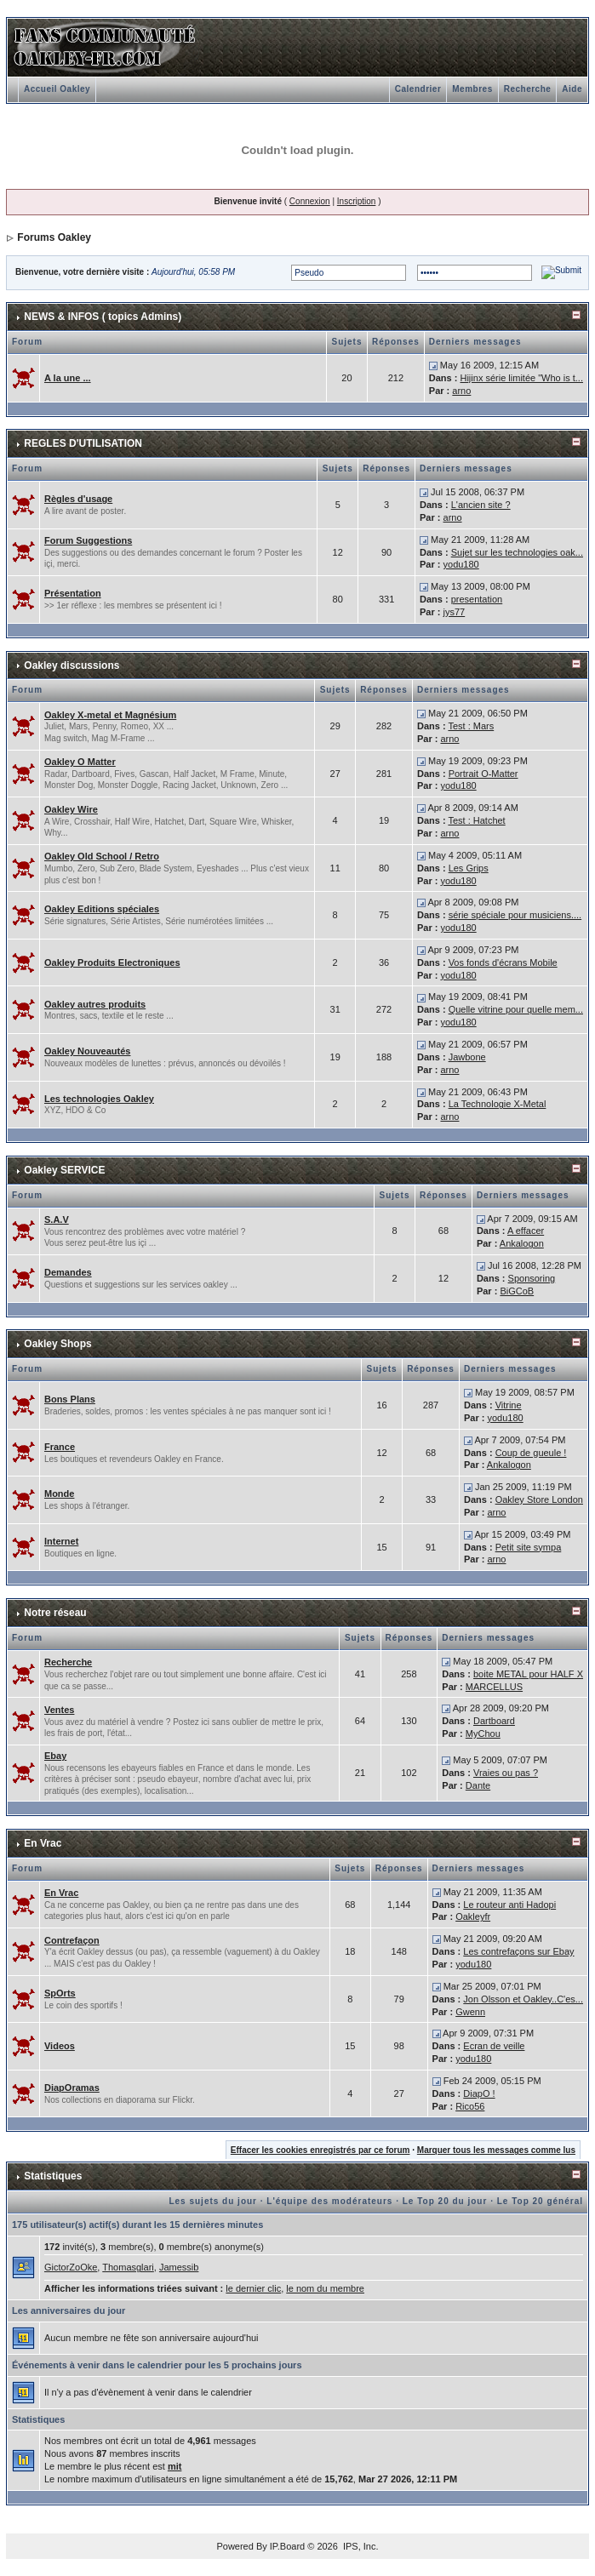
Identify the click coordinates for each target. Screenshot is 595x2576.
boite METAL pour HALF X (528, 1674)
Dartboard (494, 1721)
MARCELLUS (494, 1687)
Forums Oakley (54, 237)
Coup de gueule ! (531, 1453)
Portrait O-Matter (483, 773)
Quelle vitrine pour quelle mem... (516, 1009)
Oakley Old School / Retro (101, 856)
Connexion (309, 201)
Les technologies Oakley (99, 1099)
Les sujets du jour (213, 2201)
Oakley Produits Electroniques (112, 962)
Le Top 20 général (540, 2201)
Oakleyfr (472, 1916)
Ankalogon (522, 1243)
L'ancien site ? (481, 505)
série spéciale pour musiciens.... (515, 915)
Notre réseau (55, 1613)
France (59, 1447)
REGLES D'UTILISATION (83, 443)
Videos (59, 2046)
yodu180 (461, 564)
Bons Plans (69, 1399)
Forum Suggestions (88, 540)
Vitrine (508, 1405)
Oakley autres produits (95, 1004)
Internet (61, 1541)
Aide (572, 89)
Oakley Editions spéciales (101, 909)
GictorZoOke (70, 2267)
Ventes (59, 1710)
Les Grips (469, 868)
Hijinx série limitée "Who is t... (521, 378)
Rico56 (469, 2106)
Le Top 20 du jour (445, 2201)
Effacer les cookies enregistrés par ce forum (320, 2150)
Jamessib (178, 2267)
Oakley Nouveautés (87, 1051)
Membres (472, 89)
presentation (477, 599)
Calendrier (418, 89)
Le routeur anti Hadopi (509, 1904)
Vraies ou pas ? (505, 1773)
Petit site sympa (528, 1547)
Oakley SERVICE (64, 1170)
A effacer (525, 1230)
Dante (478, 1785)
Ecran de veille (493, 2046)
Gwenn (470, 2012)
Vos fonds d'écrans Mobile (503, 962)
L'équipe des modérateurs (329, 2201)
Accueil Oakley (57, 89)
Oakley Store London (539, 1499)
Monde (59, 1493)
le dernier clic (253, 2288)
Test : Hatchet (476, 820)
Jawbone (467, 1057)
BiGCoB (517, 1291)
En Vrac (42, 1843)
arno (461, 391)
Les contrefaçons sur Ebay (518, 1951)
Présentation (72, 593)
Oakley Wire (71, 809)
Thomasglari (128, 2267)
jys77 (454, 612)
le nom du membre (325, 2288)
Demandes (68, 1272)
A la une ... (67, 378)
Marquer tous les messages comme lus (496, 2150)
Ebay (55, 1756)
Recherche (528, 89)
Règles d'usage (78, 499)
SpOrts (60, 1993)
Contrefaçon (72, 1940)
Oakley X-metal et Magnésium (110, 715)
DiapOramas (72, 2087)
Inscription (356, 201)
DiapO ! (479, 2093)
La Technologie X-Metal (497, 1104)
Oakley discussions (71, 665)
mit (175, 2466)
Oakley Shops (57, 1344)
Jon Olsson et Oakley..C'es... (523, 1999)
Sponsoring (532, 1278)
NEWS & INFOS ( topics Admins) (102, 317)
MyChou (483, 1733)
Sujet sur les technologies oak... (517, 552)
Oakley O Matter (80, 762)
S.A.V (56, 1219)
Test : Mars (471, 726)
